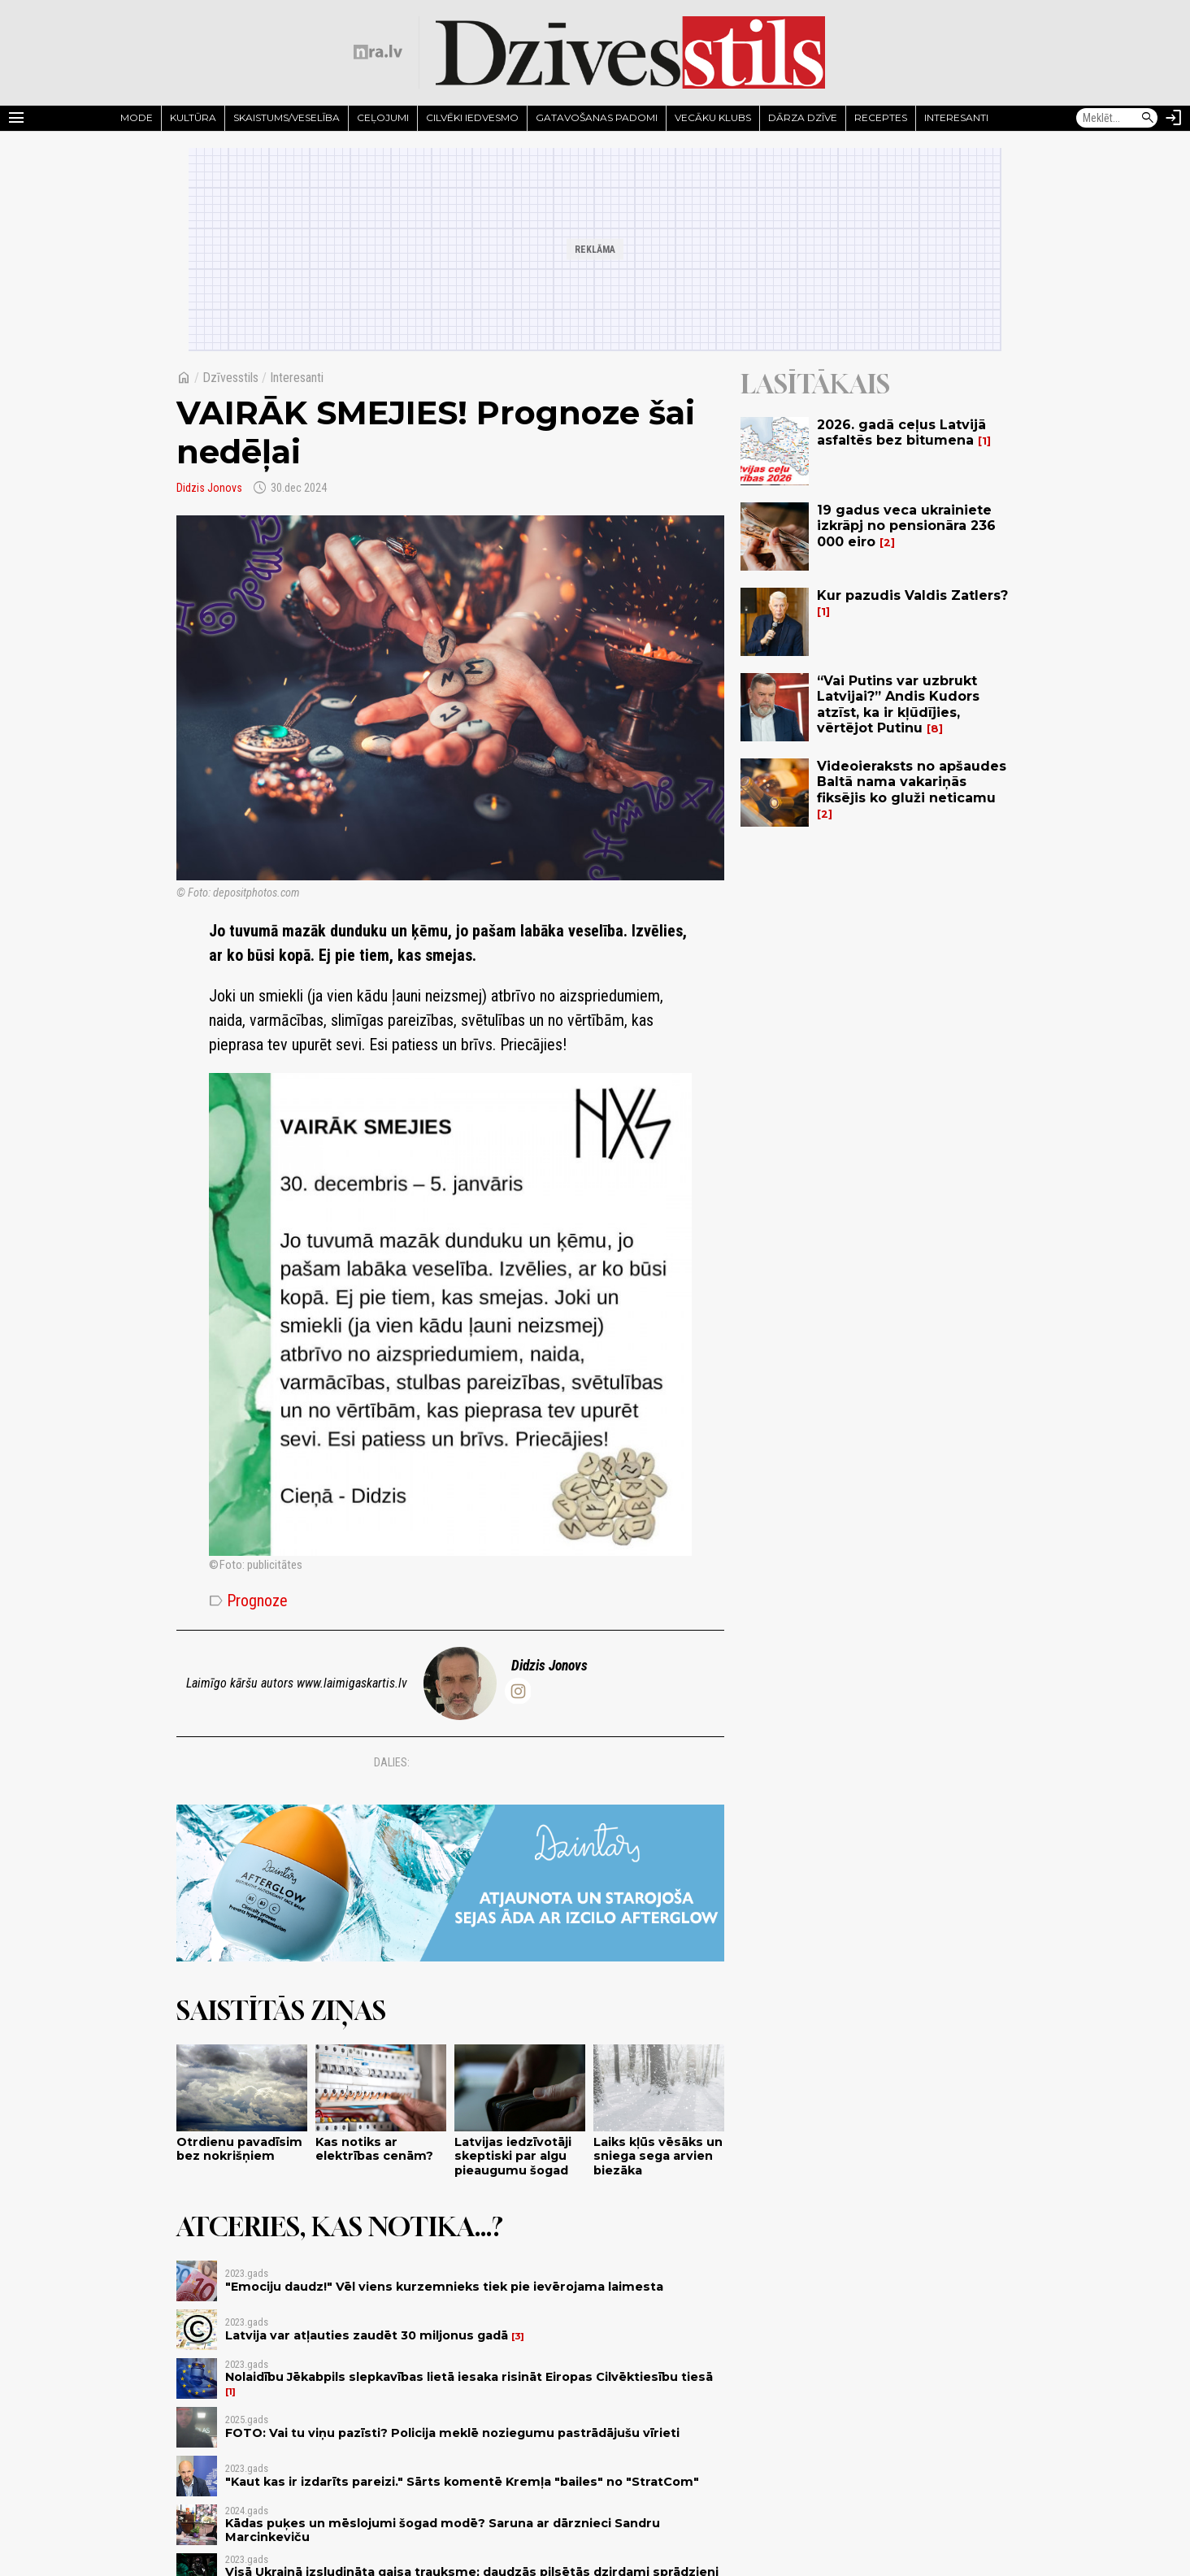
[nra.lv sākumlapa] (378, 52)
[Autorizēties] (1173, 118)
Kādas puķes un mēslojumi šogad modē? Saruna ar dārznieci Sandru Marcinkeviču (442, 2530)
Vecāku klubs (713, 117)
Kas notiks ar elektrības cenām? (374, 2149)
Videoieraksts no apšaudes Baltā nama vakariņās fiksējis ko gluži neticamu (911, 781)
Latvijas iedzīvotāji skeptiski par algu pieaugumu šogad (512, 2156)
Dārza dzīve (802, 117)
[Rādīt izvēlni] (16, 118)
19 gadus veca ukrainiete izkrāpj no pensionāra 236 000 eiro (906, 525)
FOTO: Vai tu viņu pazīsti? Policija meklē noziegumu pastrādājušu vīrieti (452, 2433)
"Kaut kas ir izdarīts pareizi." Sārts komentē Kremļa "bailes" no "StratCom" (462, 2481)
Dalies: (392, 1762)
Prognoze (248, 1600)
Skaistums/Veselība (286, 117)
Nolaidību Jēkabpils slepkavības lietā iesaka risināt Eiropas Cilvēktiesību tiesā (469, 2377)
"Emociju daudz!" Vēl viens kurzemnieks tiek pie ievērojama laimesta (444, 2286)
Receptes (880, 117)
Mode (136, 117)
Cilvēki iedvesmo (472, 117)
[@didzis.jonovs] (518, 1691)
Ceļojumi (383, 117)
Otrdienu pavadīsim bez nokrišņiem (239, 2149)
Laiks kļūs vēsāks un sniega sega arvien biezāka (658, 2156)
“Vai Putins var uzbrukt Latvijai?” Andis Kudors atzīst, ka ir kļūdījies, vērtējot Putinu (898, 704)
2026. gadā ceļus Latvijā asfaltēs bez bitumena (901, 432)
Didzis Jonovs (209, 487)
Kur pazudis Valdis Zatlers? (912, 595)
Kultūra (193, 117)
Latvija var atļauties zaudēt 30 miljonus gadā (366, 2335)
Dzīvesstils (230, 377)
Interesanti (956, 117)
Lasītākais (815, 383)
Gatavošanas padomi (597, 117)
